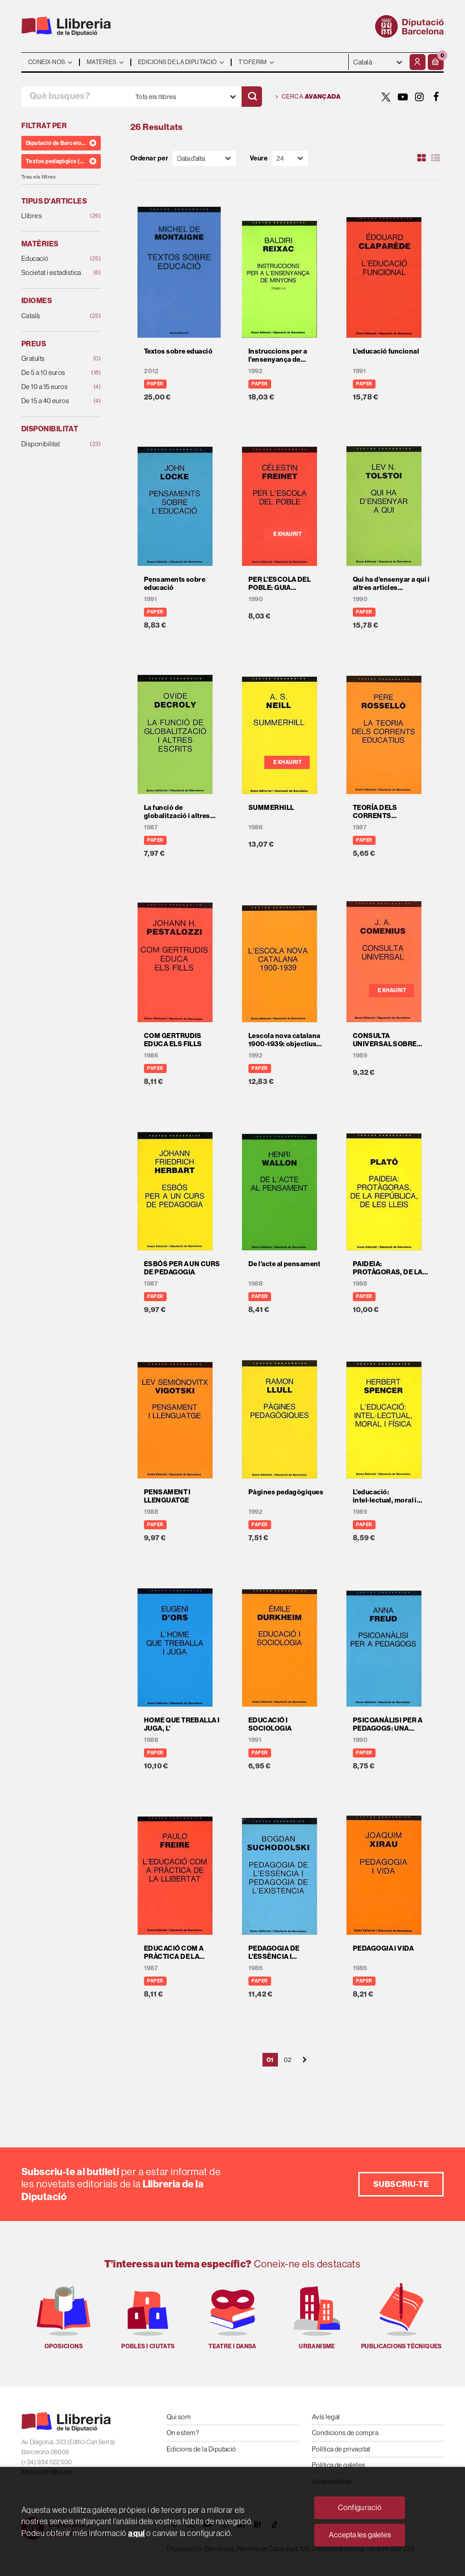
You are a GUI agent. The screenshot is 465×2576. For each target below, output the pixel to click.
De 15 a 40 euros (54, 401)
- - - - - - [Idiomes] (378, 62)
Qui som (179, 2417)
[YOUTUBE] (403, 97)
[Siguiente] (305, 2060)
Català (54, 316)
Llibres (54, 216)
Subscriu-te (401, 2184)
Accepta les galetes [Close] (360, 2535)
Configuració (359, 2507)
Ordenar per (149, 158)
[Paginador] (290, 158)
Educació (54, 259)
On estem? (183, 2432)
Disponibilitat (54, 444)
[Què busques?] (75, 96)
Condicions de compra (345, 2432)
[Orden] (204, 158)
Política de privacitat (341, 2449)
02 (288, 2059)
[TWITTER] (386, 97)
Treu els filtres (38, 177)
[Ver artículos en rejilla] (421, 158)
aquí (136, 2533)
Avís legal (326, 2417)
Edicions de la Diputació (201, 2449)
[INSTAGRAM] (419, 97)
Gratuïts (54, 359)
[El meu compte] (417, 62)
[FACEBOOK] (436, 97)
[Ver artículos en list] (435, 158)
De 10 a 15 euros (54, 387)
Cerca (308, 97)
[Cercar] (252, 96)
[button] (436, 62)
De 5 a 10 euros (54, 373)
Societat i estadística (54, 273)
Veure (258, 158)
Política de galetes (339, 2465)
